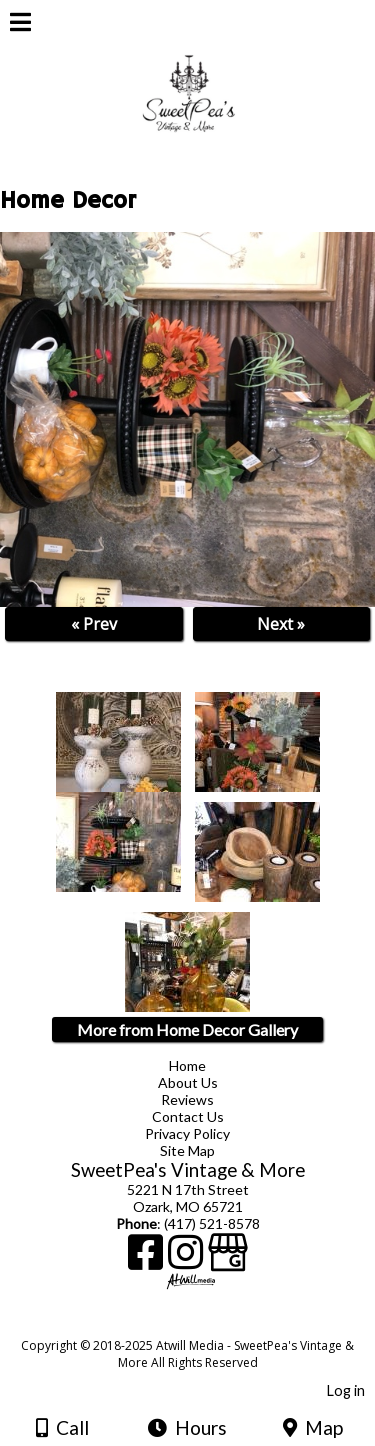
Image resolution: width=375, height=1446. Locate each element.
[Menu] (20, 25)
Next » (281, 624)
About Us (188, 1082)
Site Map (187, 1150)
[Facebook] (148, 1259)
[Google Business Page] (228, 1259)
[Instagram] (188, 1259)
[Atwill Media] (205, 1323)
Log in (346, 1390)
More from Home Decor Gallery (187, 1029)
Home (187, 1065)
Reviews (187, 1099)
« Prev (94, 624)
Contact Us (188, 1116)
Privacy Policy (187, 1133)
